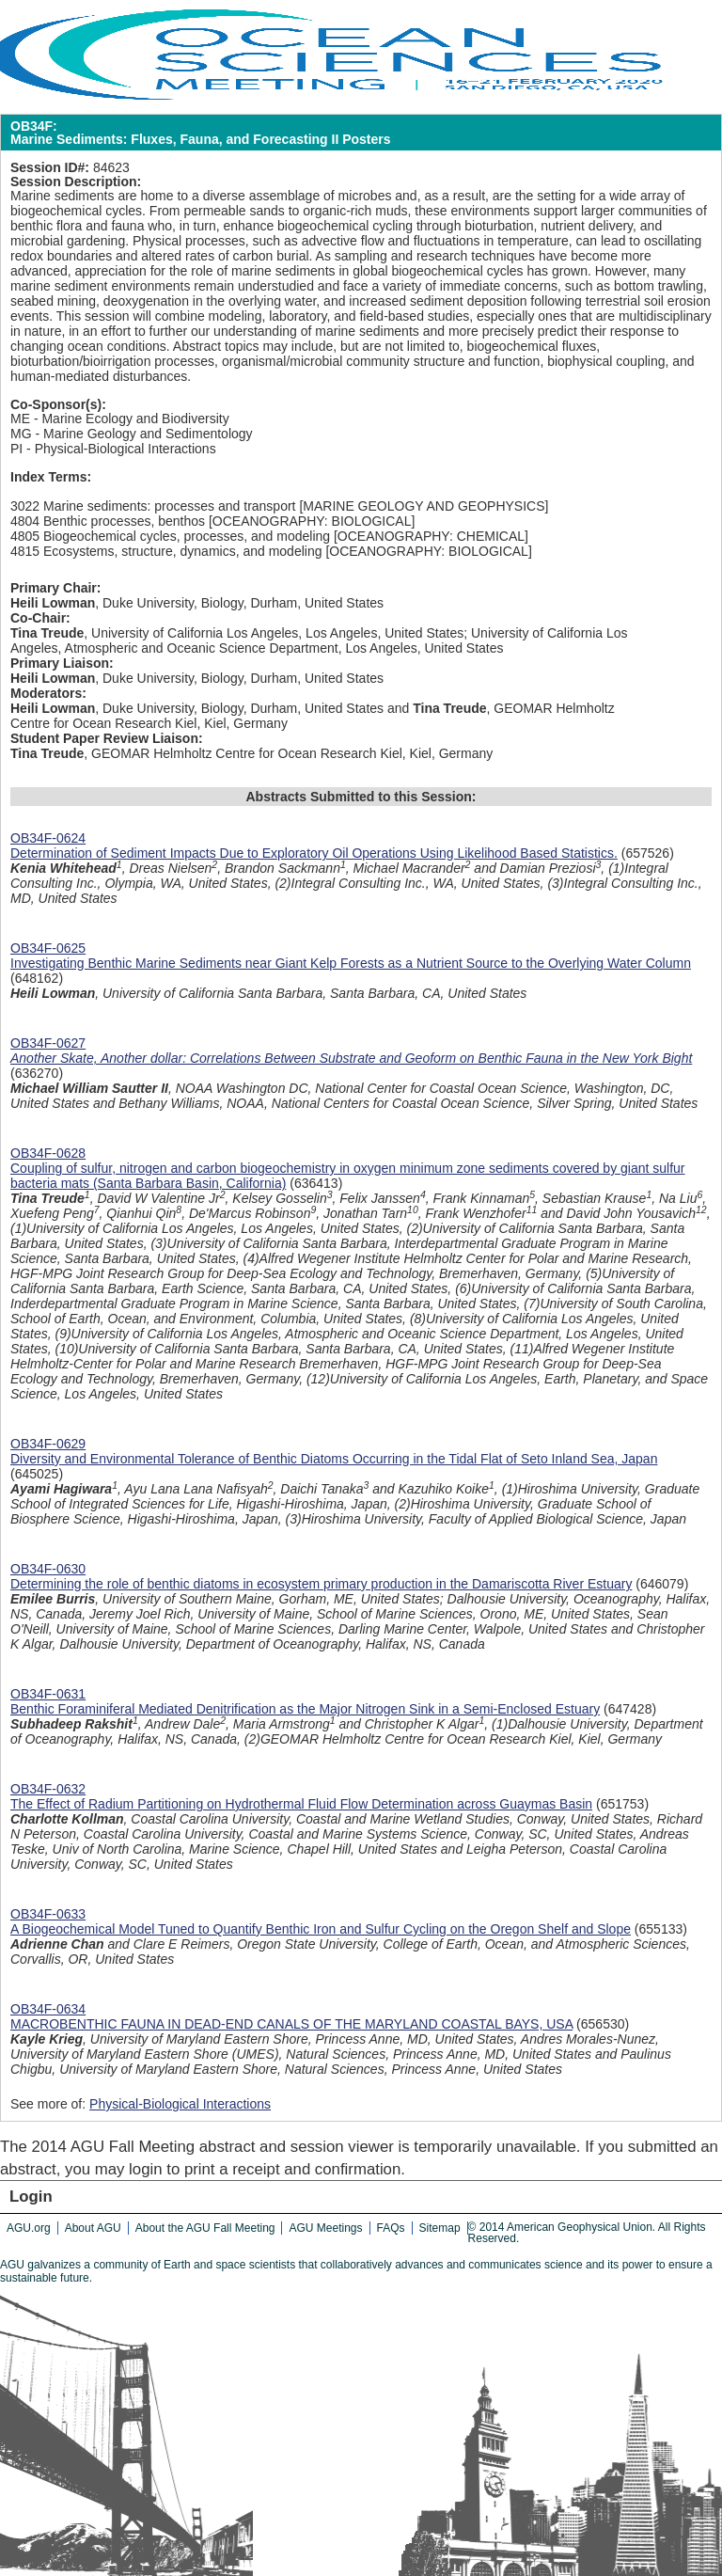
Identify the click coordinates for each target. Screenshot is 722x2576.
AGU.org (29, 2228)
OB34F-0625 (48, 948)
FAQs (391, 2228)
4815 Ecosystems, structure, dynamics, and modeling (166, 551)
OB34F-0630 (48, 1568)
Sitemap (440, 2228)
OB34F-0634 (48, 2008)
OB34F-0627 (48, 1043)
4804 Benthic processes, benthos (107, 521)
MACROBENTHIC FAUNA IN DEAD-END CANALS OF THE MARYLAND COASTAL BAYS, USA (291, 2023)
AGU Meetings (325, 2228)
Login (31, 2196)
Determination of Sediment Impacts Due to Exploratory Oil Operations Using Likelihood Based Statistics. (314, 853)
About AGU (93, 2228)
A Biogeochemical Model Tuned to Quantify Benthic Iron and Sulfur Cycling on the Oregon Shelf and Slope (320, 1928)
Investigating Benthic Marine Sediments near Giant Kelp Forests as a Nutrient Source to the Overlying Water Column (350, 963)
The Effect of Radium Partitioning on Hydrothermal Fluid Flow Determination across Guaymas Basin (301, 1803)
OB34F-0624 (48, 837)
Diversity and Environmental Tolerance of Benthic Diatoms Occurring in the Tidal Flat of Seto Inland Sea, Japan (333, 1458)
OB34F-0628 (48, 1153)
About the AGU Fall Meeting (205, 2228)
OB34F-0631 (48, 1693)
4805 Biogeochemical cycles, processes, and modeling (170, 536)
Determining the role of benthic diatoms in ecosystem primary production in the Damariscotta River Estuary (321, 1583)
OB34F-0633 (48, 1913)
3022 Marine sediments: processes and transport (153, 506)
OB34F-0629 (48, 1443)
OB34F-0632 (48, 1788)
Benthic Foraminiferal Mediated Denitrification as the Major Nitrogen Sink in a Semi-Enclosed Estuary (305, 1708)
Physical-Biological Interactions (180, 2103)
